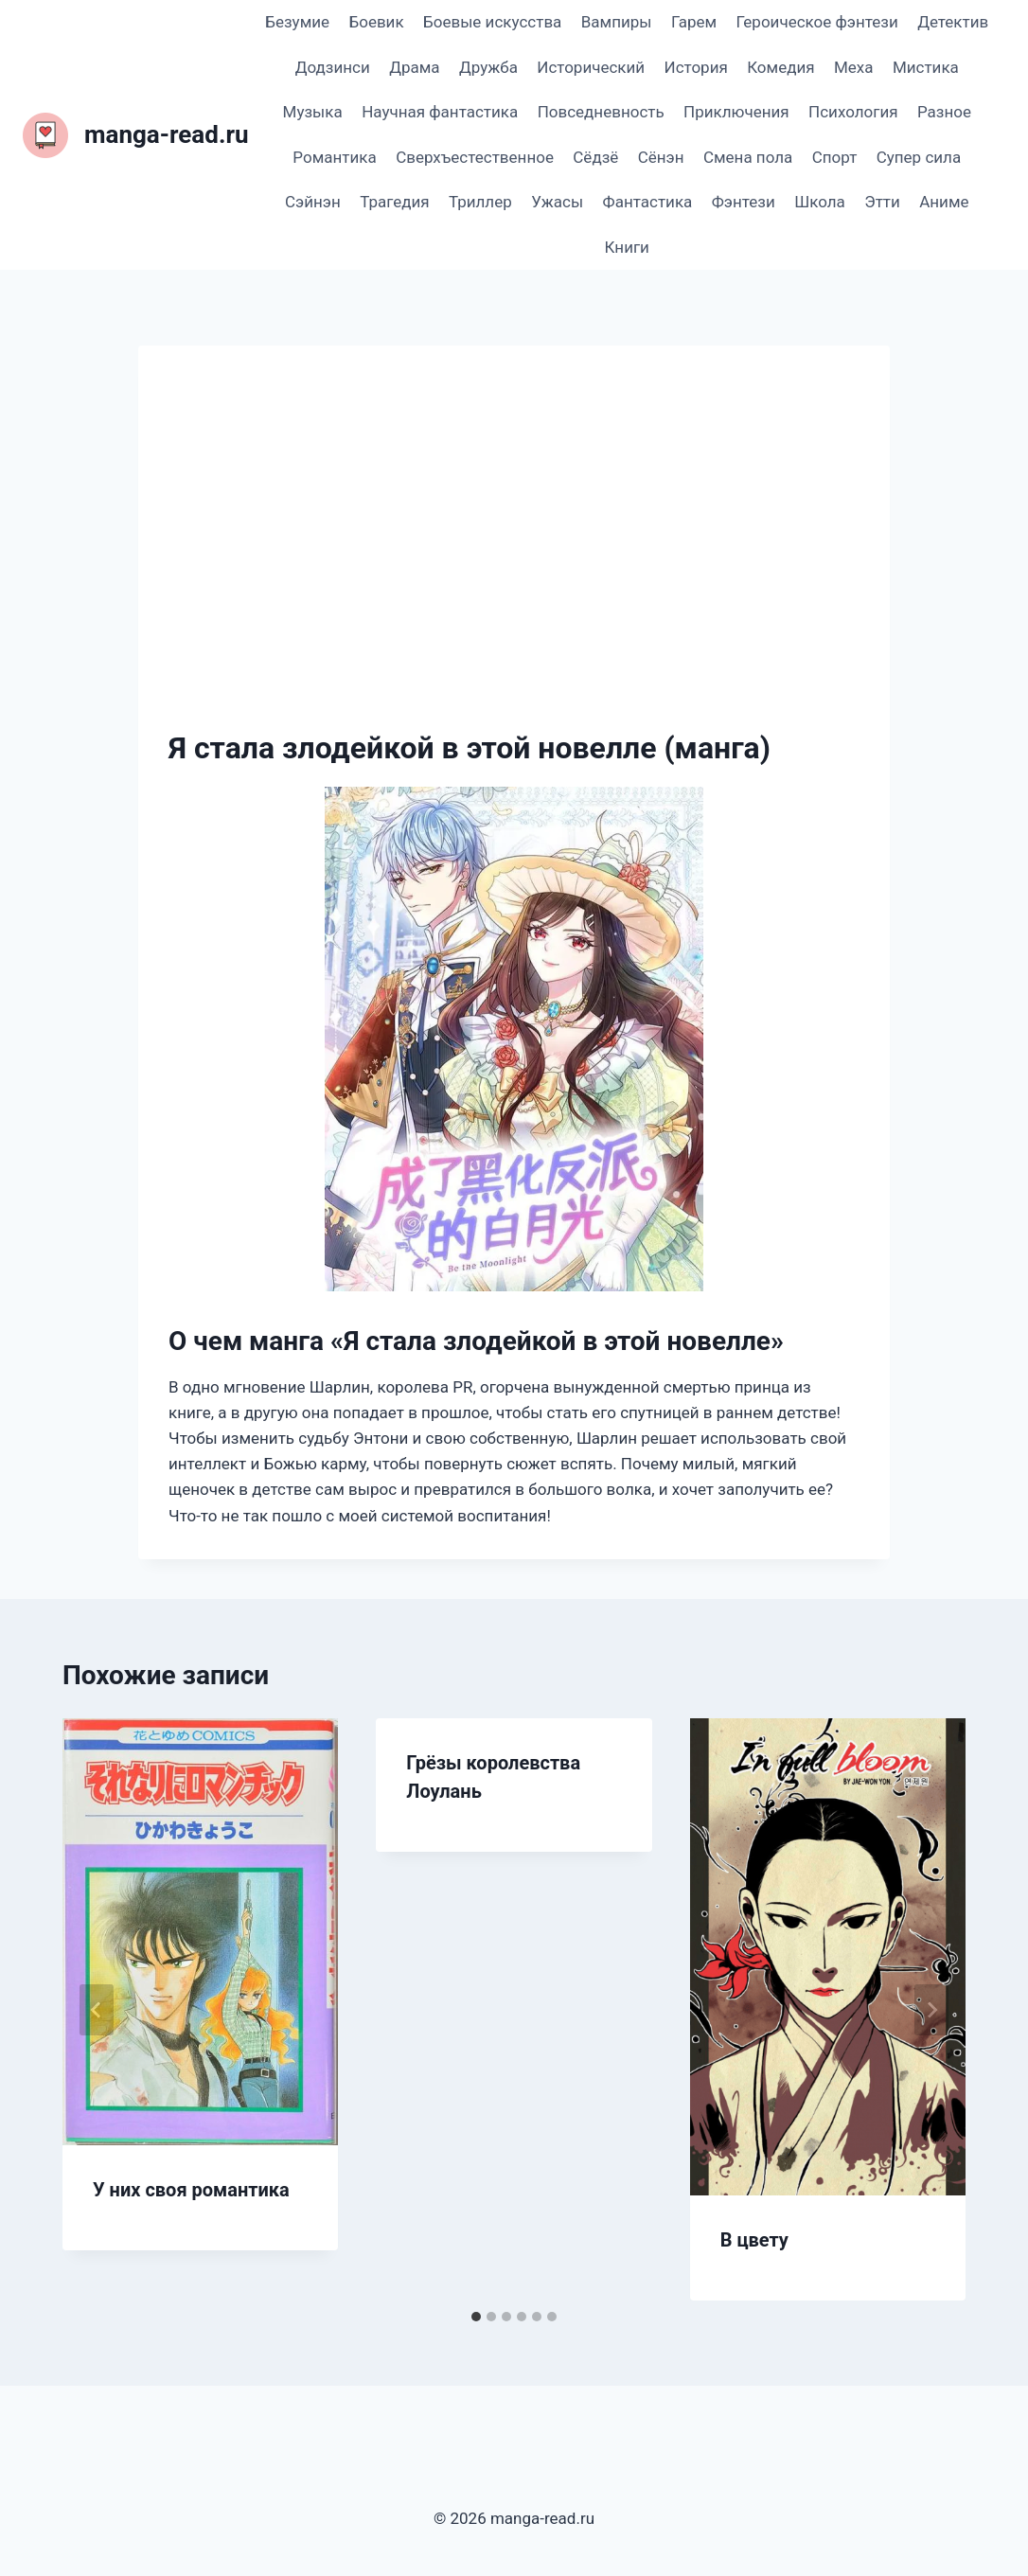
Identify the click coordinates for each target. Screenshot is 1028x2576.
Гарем (694, 21)
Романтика (334, 157)
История (696, 67)
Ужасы (557, 201)
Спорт (835, 157)
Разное (944, 111)
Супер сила (919, 157)
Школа (819, 201)
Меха (854, 67)
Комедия (780, 67)
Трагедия (394, 201)
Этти (882, 201)
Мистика (926, 67)
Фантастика (648, 201)
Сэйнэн (313, 201)
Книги (627, 247)
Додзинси (332, 67)
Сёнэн (661, 157)
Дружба (488, 67)
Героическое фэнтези (816, 21)
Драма (414, 67)
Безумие (297, 21)
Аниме (943, 201)
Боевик (375, 21)
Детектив (952, 21)
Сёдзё (595, 157)
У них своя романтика (191, 2189)
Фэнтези (743, 201)
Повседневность (601, 111)
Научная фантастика (440, 111)
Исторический (591, 67)
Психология (852, 111)
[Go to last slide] (97, 2009)
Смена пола (747, 157)
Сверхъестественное (475, 157)
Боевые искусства (492, 21)
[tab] (476, 2316)
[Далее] (931, 2009)
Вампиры (616, 21)
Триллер (480, 201)
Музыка (313, 111)
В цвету (754, 2240)
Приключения (736, 111)
